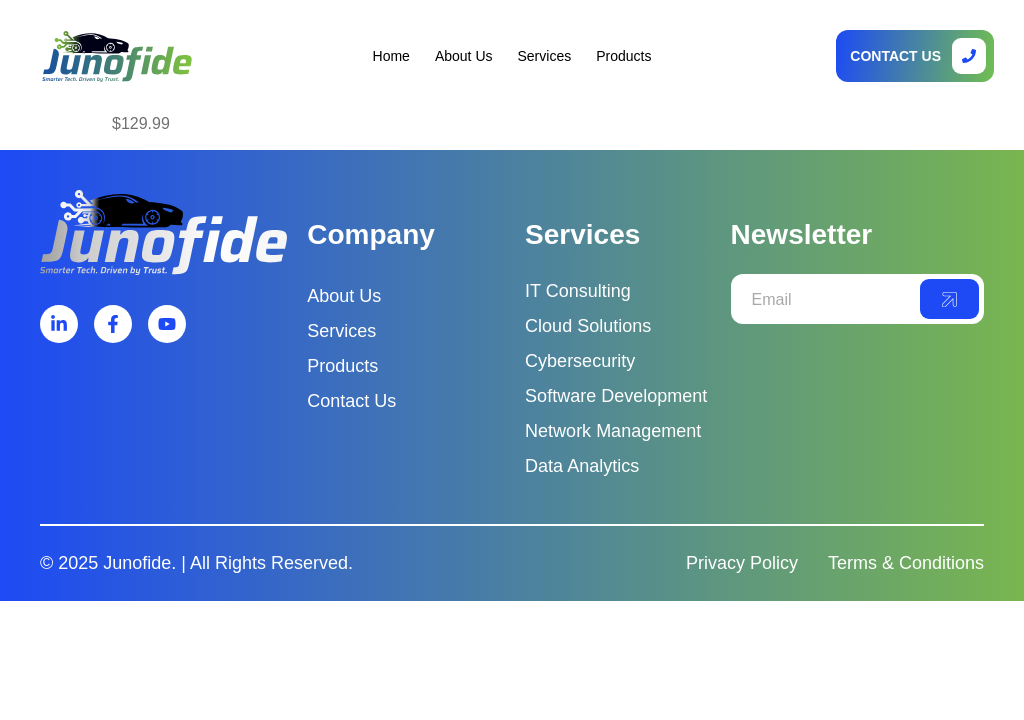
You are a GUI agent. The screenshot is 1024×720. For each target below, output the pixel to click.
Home (391, 56)
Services (545, 56)
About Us (464, 56)
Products (623, 56)
